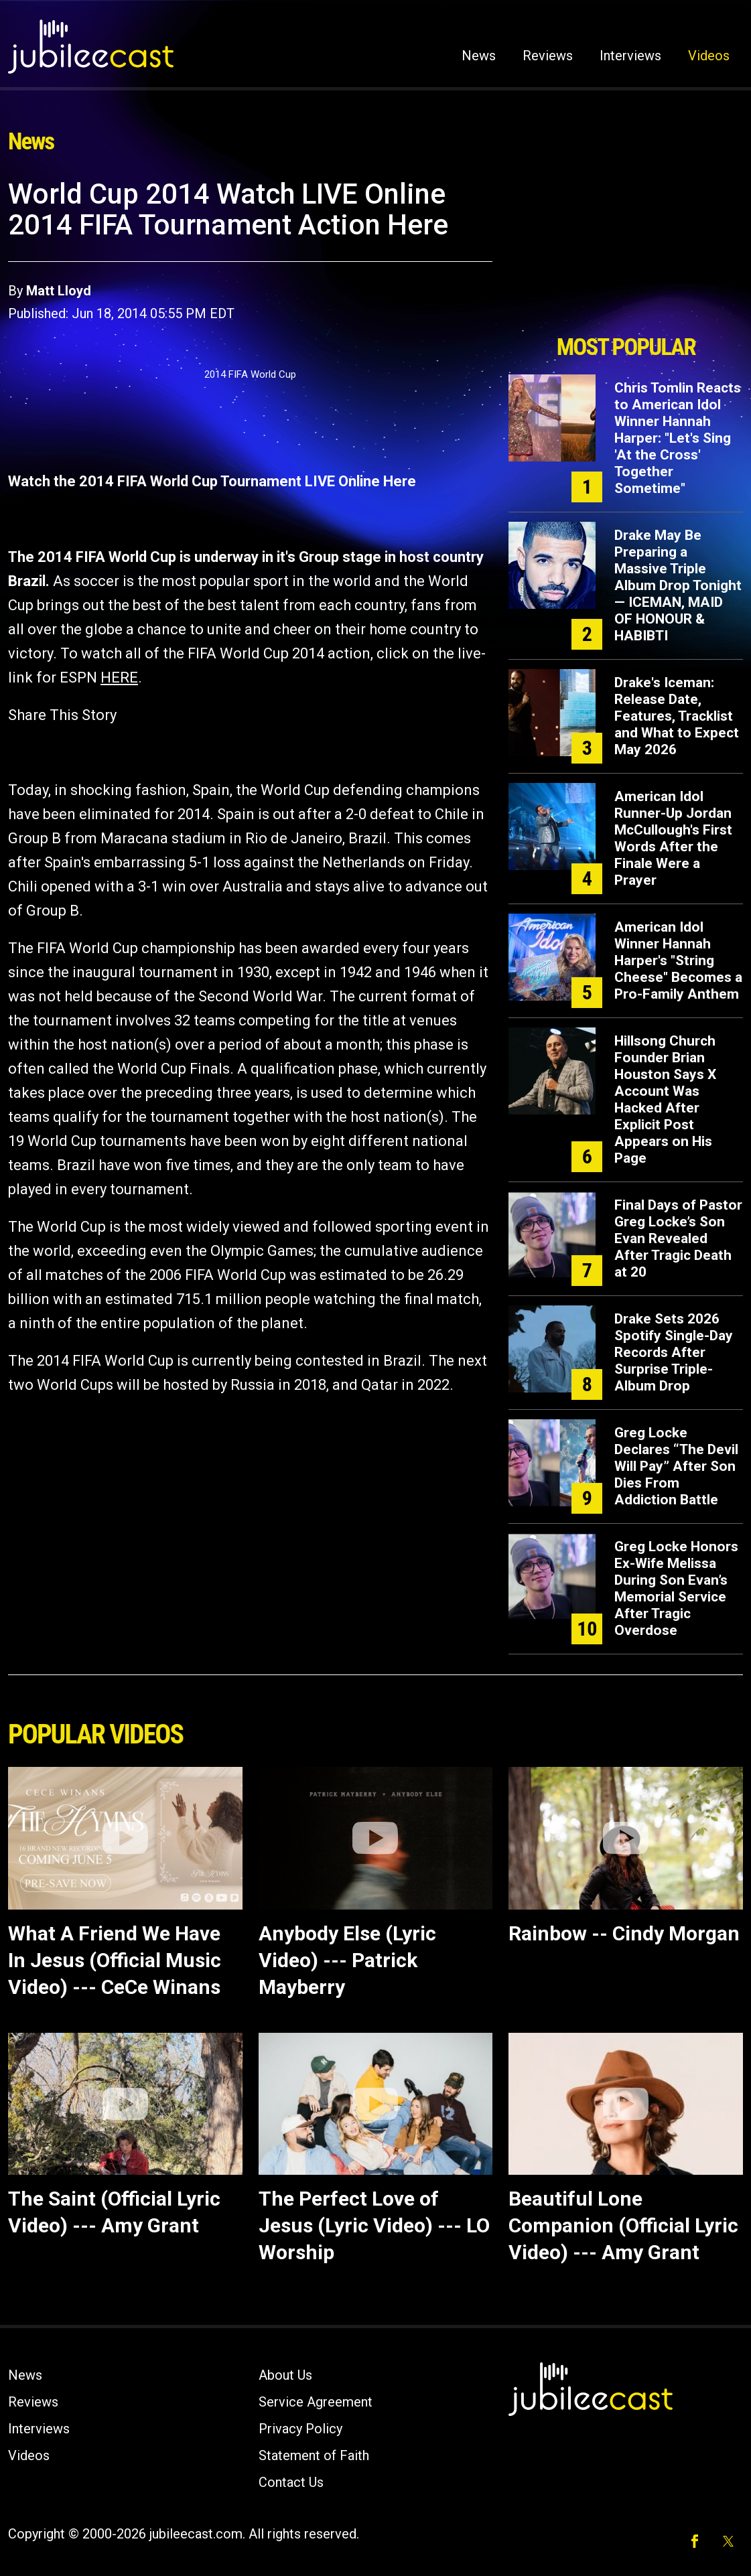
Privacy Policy (300, 2429)
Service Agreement (315, 2402)
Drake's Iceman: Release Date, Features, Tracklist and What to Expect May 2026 (676, 716)
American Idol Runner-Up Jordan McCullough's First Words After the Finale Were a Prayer (673, 838)
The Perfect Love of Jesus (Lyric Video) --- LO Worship (374, 2225)
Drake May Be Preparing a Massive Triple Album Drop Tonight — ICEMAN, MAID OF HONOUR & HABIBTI (678, 585)
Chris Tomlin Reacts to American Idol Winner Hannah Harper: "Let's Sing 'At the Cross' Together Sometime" (677, 438)
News (479, 56)
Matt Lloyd (58, 291)
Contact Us (291, 2482)
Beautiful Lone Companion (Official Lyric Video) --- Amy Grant (623, 2225)
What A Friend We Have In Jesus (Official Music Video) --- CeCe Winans (114, 1960)
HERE (119, 677)
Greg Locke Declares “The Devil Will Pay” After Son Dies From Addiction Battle (676, 1466)
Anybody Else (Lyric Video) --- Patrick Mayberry (347, 1960)
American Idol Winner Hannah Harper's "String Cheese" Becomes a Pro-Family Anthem (678, 960)
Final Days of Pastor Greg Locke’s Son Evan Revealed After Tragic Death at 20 (678, 1238)
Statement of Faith (314, 2455)
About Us (285, 2375)
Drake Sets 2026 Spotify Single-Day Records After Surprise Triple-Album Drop (673, 1352)
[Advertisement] (625, 252)
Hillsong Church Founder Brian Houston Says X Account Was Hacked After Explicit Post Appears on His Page (665, 1099)
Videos (709, 56)
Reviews (548, 56)
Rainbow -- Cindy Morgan (624, 1933)
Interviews (630, 56)
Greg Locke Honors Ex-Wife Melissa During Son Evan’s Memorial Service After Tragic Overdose (676, 1588)
